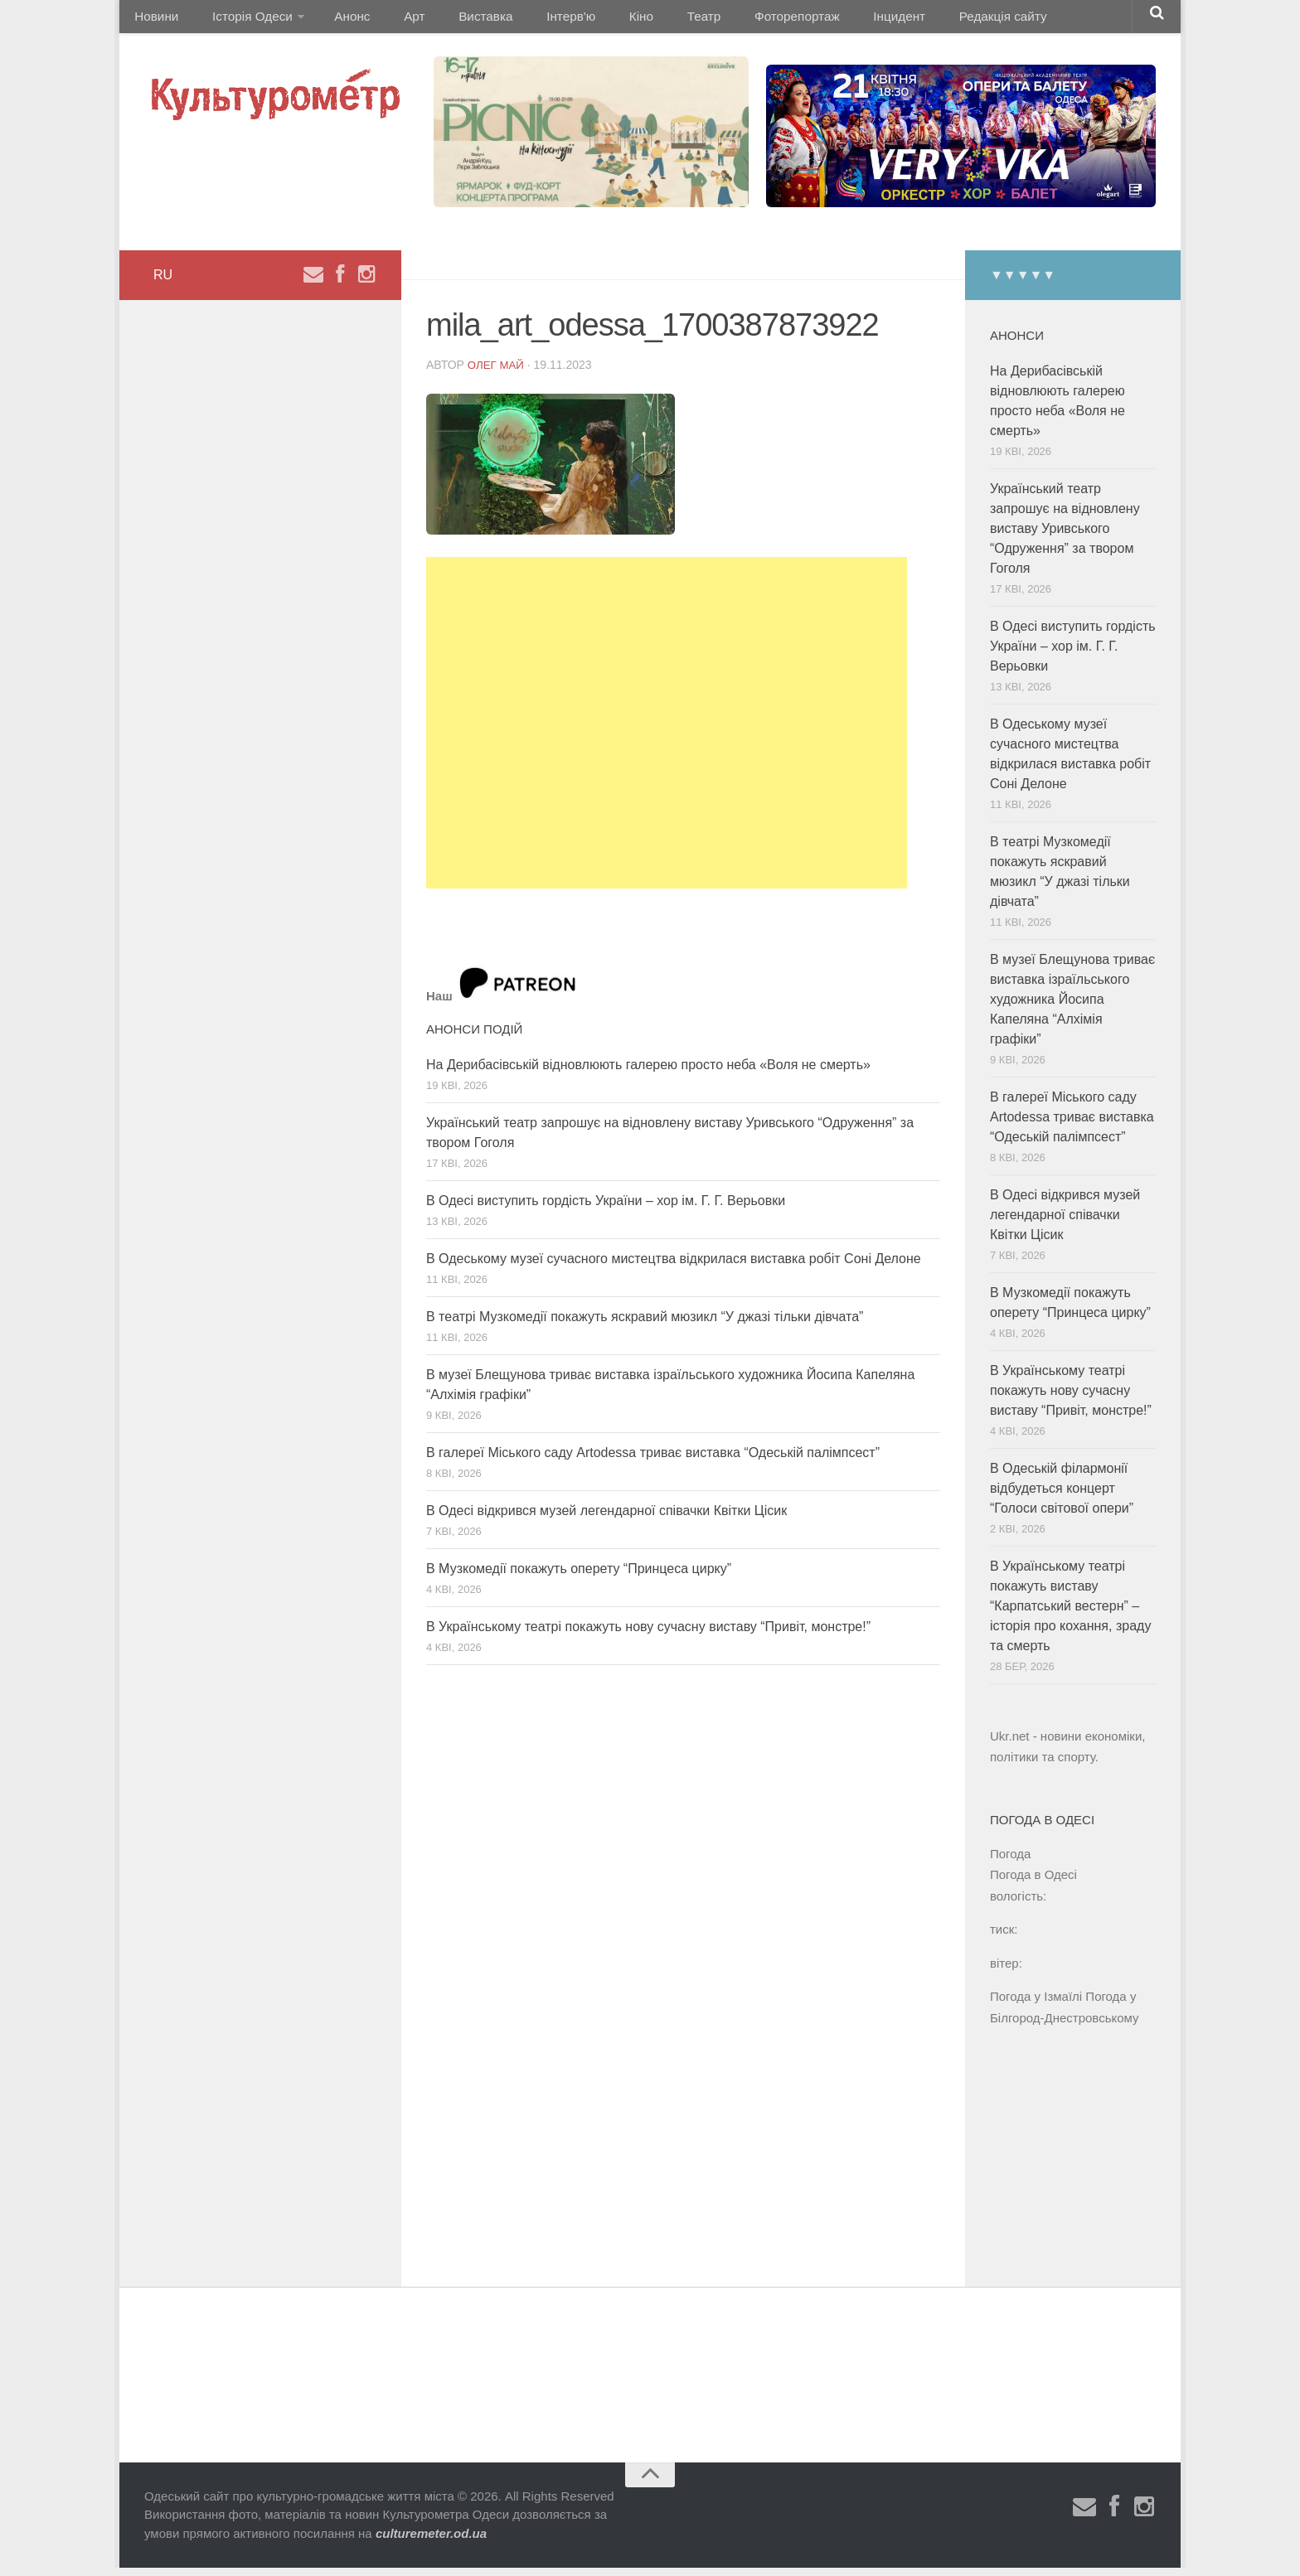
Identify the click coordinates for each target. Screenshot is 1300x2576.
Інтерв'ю (530, 20)
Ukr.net (1010, 1744)
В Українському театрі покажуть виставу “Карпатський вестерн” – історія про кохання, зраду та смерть (1070, 1614)
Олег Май (497, 372)
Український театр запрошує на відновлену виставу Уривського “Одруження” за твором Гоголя (1065, 536)
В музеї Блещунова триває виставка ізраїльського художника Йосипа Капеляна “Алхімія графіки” (1072, 1007)
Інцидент (826, 20)
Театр (646, 20)
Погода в (1033, 1883)
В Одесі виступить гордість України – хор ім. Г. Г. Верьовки (605, 1208)
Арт (391, 20)
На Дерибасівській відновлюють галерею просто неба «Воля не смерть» (648, 1072)
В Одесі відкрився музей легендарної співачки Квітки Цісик (606, 1518)
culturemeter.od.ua (431, 2542)
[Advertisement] (666, 731)
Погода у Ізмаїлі (1036, 2004)
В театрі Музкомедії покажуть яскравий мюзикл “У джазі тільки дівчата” (644, 1324)
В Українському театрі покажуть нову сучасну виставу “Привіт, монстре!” (648, 1634)
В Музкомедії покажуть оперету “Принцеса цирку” (578, 1576)
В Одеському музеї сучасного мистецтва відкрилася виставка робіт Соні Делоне (673, 1266)
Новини (154, 20)
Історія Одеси (242, 20)
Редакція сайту (922, 20)
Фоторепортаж (730, 20)
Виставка (453, 20)
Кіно (592, 20)
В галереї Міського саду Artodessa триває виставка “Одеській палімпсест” (653, 1460)
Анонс (338, 20)
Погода (1010, 1861)
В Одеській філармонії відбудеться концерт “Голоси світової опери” (1061, 1496)
